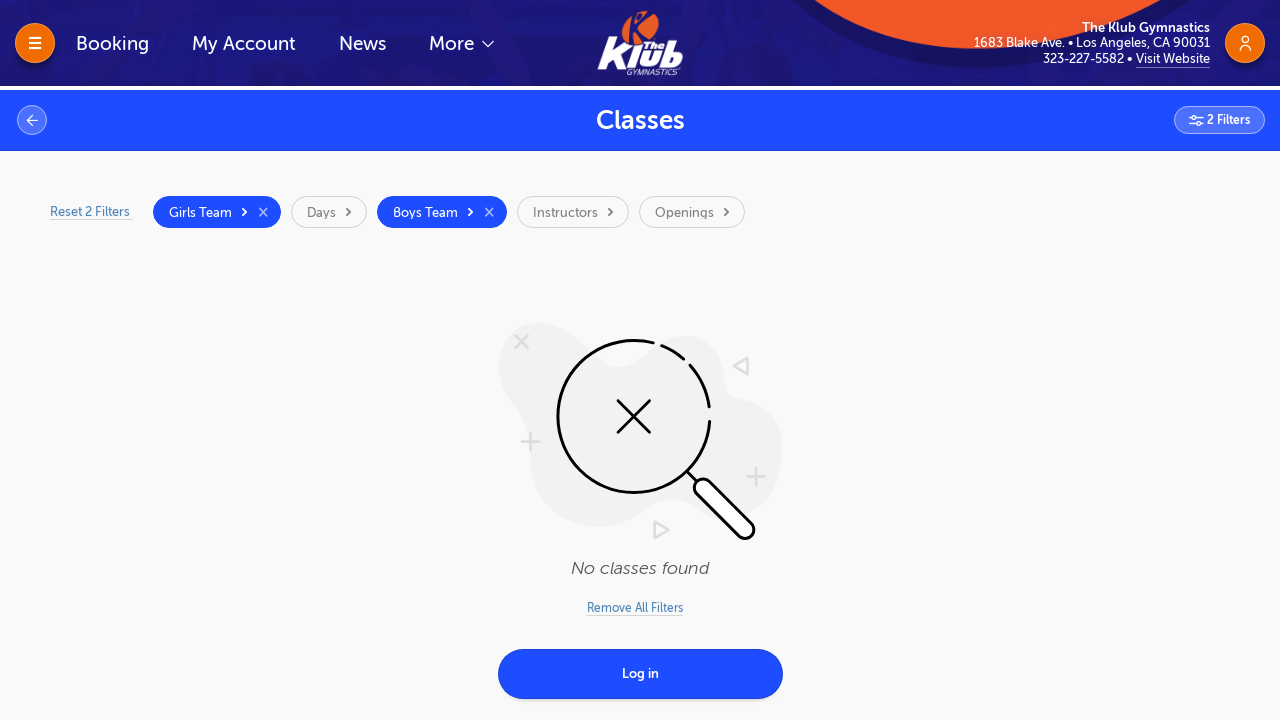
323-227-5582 (1085, 58)
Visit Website (1173, 58)
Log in (640, 673)
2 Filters (1227, 120)
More (454, 43)
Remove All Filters (635, 608)
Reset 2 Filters (91, 211)
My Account (244, 43)
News (362, 43)
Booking (112, 43)
